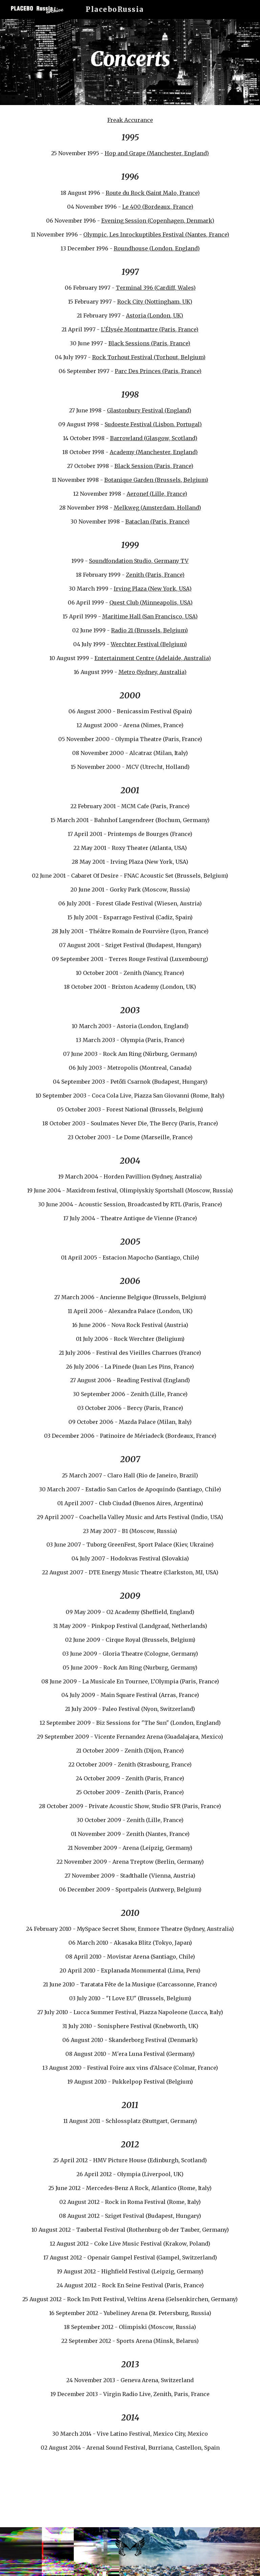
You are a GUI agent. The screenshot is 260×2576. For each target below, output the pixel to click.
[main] (130, 62)
